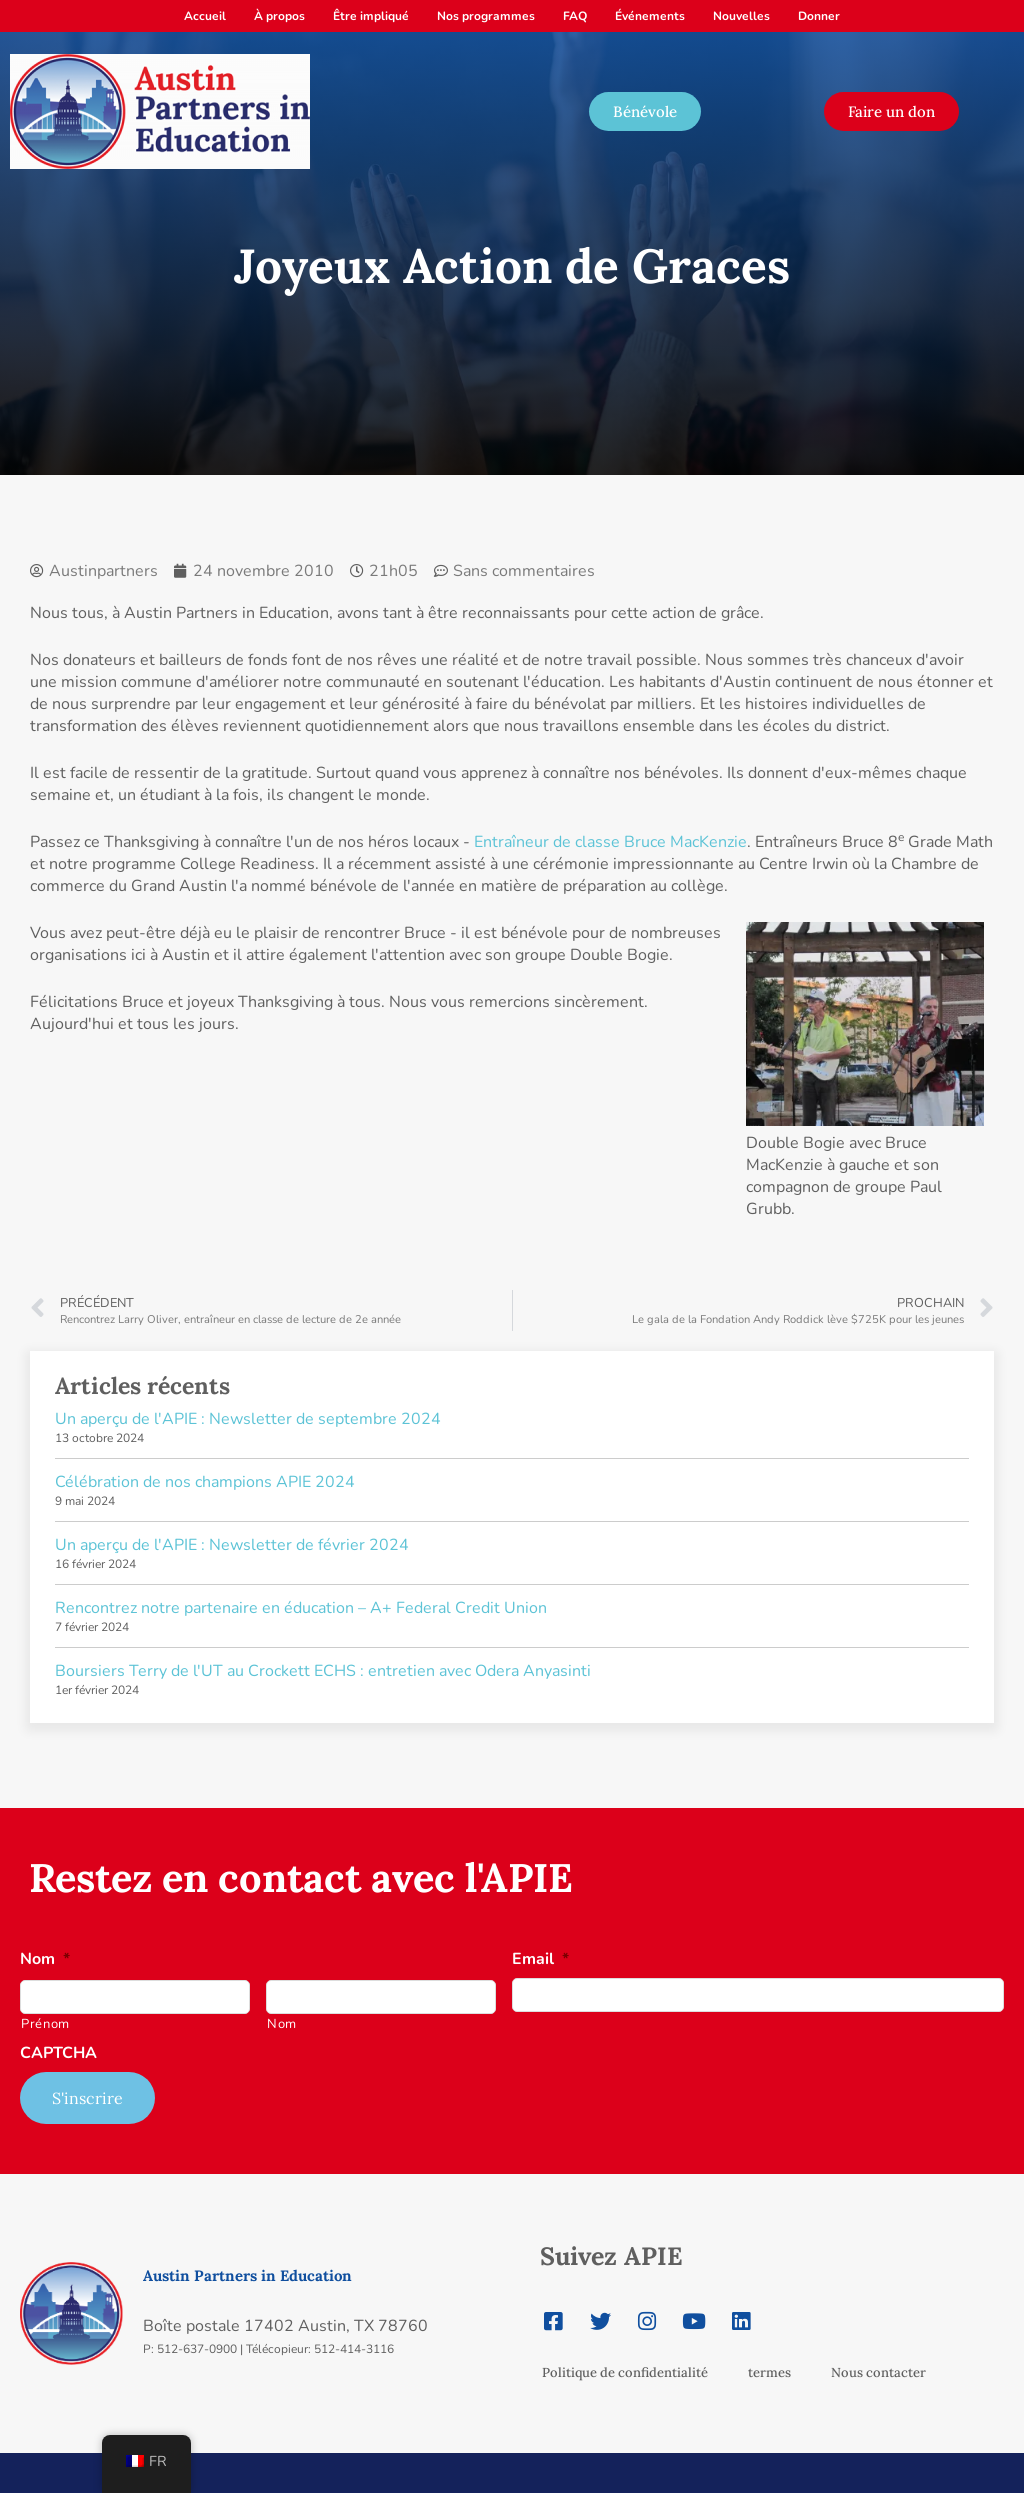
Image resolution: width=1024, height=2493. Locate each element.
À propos (279, 16)
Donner (819, 16)
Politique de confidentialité (625, 2372)
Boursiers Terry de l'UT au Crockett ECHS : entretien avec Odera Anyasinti (323, 1671)
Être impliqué (371, 16)
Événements (650, 16)
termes (769, 2372)
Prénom (45, 2024)
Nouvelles (741, 16)
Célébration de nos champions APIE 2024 (205, 1482)
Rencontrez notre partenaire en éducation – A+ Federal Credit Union (301, 1608)
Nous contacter (878, 2372)
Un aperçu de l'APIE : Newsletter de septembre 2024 (248, 1419)
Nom (45, 1959)
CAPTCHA (58, 2053)
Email (540, 1959)
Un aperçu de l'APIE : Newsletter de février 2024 (232, 1545)
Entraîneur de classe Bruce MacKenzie (610, 842)
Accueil (205, 16)
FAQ (575, 16)
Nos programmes (486, 16)
